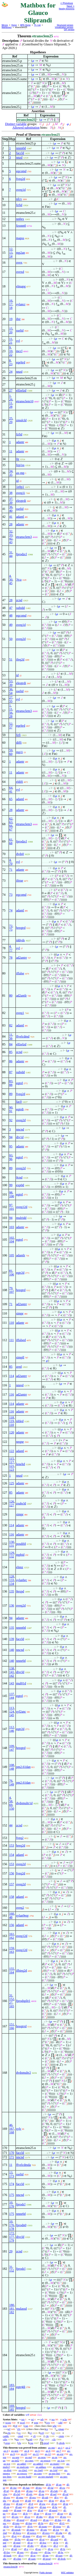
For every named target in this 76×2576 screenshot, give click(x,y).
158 (11, 1896)
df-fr (25, 2513)
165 (11, 2006)
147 (11, 1749)
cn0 (30, 2439)
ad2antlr (21, 995)
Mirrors (5, 25)
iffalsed (21, 1340)
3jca (18, 579)
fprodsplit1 (23, 2001)
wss (5, 2425)
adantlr (20, 1255)
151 (11, 2024)
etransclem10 (24, 401)
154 (11, 1855)
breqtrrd (21, 2026)
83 (10, 1081)
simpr (19, 1313)
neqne (20, 1441)
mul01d (21, 1683)
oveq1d (21, 189)
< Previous (66, 3)
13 (10, 252)
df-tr (29, 2510)
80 (10, 995)
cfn (9, 2432)
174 (11, 2184)
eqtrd (19, 1083)
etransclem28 (45, 2563)
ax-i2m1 (22, 2470)
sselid (19, 330)
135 (11, 1591)
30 (10, 579)
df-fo (6, 2526)
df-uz (38, 2549)
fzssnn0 (21, 225)
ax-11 (36, 2454)
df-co (27, 2516)
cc (19, 2432)
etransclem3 (24, 537)
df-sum (32, 2558)
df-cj (21, 2555)
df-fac (48, 2552)
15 (10, 328)
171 (11, 2157)
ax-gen (14, 2450)
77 (10, 950)
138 (11, 1668)
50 (10, 639)
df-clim (17, 2558)
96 (10, 1159)
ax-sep (15, 2457)
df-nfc (29, 2494)
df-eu (41, 2490)
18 (10, 308)
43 (10, 542)
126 (11, 1501)
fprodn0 (21, 2225)
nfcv (19, 199)
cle (47, 2436)
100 (11, 1196)
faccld (20, 153)
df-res (63, 2516)
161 (11, 1934)
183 (11, 2385)
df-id (40, 2510)
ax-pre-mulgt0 (45, 2476)
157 (11, 1884)
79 (10, 1288)
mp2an (20, 252)
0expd (20, 1591)
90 (10, 1107)
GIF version (69, 29)
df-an (58, 2484)
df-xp (60, 2513)
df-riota (57, 2526)
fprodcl (20, 2204)
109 (11, 1746)
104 (11, 1241)
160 (11, 1913)
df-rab (45, 2497)
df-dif (28, 2500)
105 (11, 1255)
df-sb (17, 2490)
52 (10, 724)
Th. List (37, 25)
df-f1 (62, 2523)
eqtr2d (20, 1272)
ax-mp (20, 473)
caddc (6, 2436)
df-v (56, 2497)
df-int (31, 2507)
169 (11, 2406)
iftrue (19, 880)
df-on (46, 2520)
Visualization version (64, 27)
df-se (36, 2513)
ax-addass (41, 2466)
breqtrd (20, 927)
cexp (7, 2442)
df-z (26, 2549)
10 (10, 351)
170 (11, 2152)
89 (10, 1094)
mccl (19, 351)
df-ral (66, 2494)
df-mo (29, 2490)
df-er (14, 2536)
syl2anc (21, 1711)
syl (18, 340)
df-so (14, 2513)
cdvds (62, 2442)
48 (10, 615)
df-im (45, 2555)
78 (10, 957)
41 (10, 516)
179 (11, 2240)
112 (11, 1727)
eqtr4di (20, 2387)
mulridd (21, 1218)
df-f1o (18, 2526)
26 (10, 399)
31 (10, 552)
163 (11, 1952)
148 (11, 1768)
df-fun (29, 2523)
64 (10, 787)
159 (11, 1948)
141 (11, 1672)
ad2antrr (21, 957)
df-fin (18, 2539)
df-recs (46, 2532)
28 (10, 406)
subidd (20, 608)
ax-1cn (60, 2460)
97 (10, 1205)
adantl (20, 516)
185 (11, 2409)
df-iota (15, 2523)
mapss (20, 238)
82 (10, 1025)
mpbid (20, 1554)
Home (14, 25)
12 (10, 249)
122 (11, 1451)
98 (10, 1192)
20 (10, 332)
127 (11, 1505)
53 (10, 681)
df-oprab (16, 2529)
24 (10, 371)
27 (10, 390)
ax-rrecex (22, 2473)
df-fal (51, 2487)
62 (10, 818)
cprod (46, 2442)
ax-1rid (53, 2470)
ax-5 (37, 2450)
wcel (22, 2422)
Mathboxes (7, 27)
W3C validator (67, 2573)
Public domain (45, 2573)
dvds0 (20, 854)
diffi (18, 742)
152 (11, 1999)
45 (10, 583)
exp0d (20, 1185)
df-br (54, 2507)
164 (11, 1972)
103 (11, 1227)
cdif (60, 2422)
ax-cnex (29, 2460)
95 (10, 1146)
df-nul (19, 2503)
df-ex (62, 2487)
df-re (32, 2555)
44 (10, 556)
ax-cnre (38, 2473)
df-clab (54, 2490)
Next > (70, 6)
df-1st (56, 2529)
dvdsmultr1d (24, 1803)
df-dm (39, 2516)
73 (10, 894)
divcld (20, 1672)
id (17, 480)
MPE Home (25, 25)
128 (11, 1576)
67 (10, 829)
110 (11, 1322)
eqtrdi (20, 1109)
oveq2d (21, 639)
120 (11, 1432)
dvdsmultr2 (23, 2072)
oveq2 (20, 1907)
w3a (64, 2419)
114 (11, 1376)
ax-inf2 (15, 2460)
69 (10, 1805)
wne (36, 2422)
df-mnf (16, 2542)
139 (11, 1639)
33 (10, 535)
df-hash (7, 2555)
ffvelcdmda (23, 2165)
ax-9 (12, 2454)
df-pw (42, 2503)
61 (10, 839)
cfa (19, 2442)
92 (10, 1120)
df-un (40, 2500)
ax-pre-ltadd (24, 2476)
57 (10, 727)
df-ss (62, 2500)
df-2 (56, 2545)
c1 (53, 2432)
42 (10, 538)
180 (11, 2305)
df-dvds (62, 2558)
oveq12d (21, 1207)
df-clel (16, 2494)
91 (10, 1111)
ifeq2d (20, 659)
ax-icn (6, 2463)
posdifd (21, 1543)
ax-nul (28, 2457)
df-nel (53, 2494)
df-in (51, 2500)
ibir (18, 319)
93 (10, 1155)
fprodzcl (21, 554)
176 (11, 2206)
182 (11, 2312)
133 (11, 1580)
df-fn (40, 2523)
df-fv (30, 2526)
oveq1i (20, 493)
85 (10, 1052)
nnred (19, 1385)
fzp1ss (20, 465)
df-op (6, 2507)
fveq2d (20, 179)
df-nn (43, 2545)
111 (11, 1340)
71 (10, 869)
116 (11, 1394)
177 (11, 2237)
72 (10, 926)
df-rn (51, 2516)
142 (11, 1675)
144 (11, 1697)
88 (10, 1085)
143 (11, 1683)
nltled (19, 1421)
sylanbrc (21, 1580)
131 (11, 1545)
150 (11, 1808)
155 (11, 1968)
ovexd (20, 272)
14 (10, 256)
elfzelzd (21, 390)
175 (11, 2195)
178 (11, 2228)
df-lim (58, 2520)
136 (11, 1605)
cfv (19, 2429)
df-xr (30, 2542)
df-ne (41, 2494)
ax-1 (60, 2447)
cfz (54, 2439)
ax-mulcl (54, 2463)
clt (34, 2436)
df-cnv (15, 2516)
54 (10, 693)
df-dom (52, 2536)
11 (10, 339)
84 (10, 1044)
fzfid (19, 205)
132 (11, 1556)
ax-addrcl (38, 2463)
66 (10, 826)
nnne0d (21, 1660)
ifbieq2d (21, 1970)
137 (11, 1694)
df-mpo (30, 2529)
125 (11, 1483)
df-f (51, 2523)
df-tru (39, 2487)
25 (10, 418)
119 (11, 1421)
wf (8, 2429)
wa (53, 2419)
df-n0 (14, 2549)
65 (10, 799)
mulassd (21, 2308)
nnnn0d (21, 148)
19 (10, 319)
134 (11, 1583)
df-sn (54, 2503)
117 (11, 1462)
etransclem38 (10, 2566)
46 (10, 2125)
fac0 (19, 1101)
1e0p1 (20, 487)
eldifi (19, 781)
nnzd (19, 157)
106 (11, 1274)
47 (10, 608)
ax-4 (26, 2450)
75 (10, 929)
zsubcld (21, 1503)
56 (10, 712)
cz (42, 2439)
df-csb (15, 2500)
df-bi (48, 2484)
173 (11, 2176)
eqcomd (21, 171)
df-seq (20, 2552)
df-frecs (17, 2532)
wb (42, 2419)
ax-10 (24, 2454)
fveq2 (19, 1838)
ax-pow (42, 2457)
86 (10, 1061)
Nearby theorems (66, 9)
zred (19, 1366)
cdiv (5, 2439)
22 (10, 354)
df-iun (43, 2507)
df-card (54, 2539)
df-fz (62, 2549)
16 (10, 300)
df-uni (18, 2507)
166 (11, 2028)
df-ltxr (43, 2542)
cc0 (42, 2432)
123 (11, 1469)
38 (10, 493)
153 (11, 1845)
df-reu (32, 2497)
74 (10, 910)
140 (11, 1650)
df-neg (16, 2545)
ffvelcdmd (22, 1036)
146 (11, 1730)
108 (11, 1765)
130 (11, 1542)
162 (11, 1937)
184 (11, 2388)
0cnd (19, 1177)
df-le (55, 2542)
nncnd (20, 1129)
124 (11, 1711)
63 (10, 822)
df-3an (26, 2487)
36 (10, 507)
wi (32, 2419)
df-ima (7, 2520)
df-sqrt (59, 2555)
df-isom (43, 2526)
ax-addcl (21, 2463)
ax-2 (67, 2447)
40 (10, 510)
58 (10, 1801)
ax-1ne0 (38, 2470)
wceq (8, 2422)
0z (17, 459)
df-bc (60, 2552)
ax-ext (60, 2454)
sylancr (20, 304)
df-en (39, 2536)
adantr (20, 442)
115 (11, 1458)
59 (10, 750)
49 (10, 625)
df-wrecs (31, 2532)
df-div (30, 2545)
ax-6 (48, 2450)
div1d (19, 1137)
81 (10, 1271)
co (46, 2429)
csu (31, 2442)
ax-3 (5, 2450)
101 (11, 1208)
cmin (61, 2436)
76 (10, 1780)
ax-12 (48, 2454)
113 (11, 1708)
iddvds (20, 940)
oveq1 (20, 1013)
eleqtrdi (21, 500)
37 (10, 499)
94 (10, 1137)
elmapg (21, 286)
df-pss (6, 2503)
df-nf (6, 2490)
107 (11, 1292)
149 (11, 1784)
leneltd (20, 1464)
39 (10, 502)
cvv (48, 2422)
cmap (61, 2429)
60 (10, 754)
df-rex (6, 2497)
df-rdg (59, 2532)
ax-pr (54, 2457)
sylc (18, 2128)
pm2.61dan (23, 1767)
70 (10, 863)
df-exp (34, 2552)
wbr (54, 2425)
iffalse (20, 973)
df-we (48, 2513)
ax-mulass (58, 2466)
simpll (20, 1357)
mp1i (19, 752)
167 (11, 2128)
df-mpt (17, 2510)
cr (31, 2432)
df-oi (41, 2539)
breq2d (20, 1845)
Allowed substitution (26, 127)
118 (11, 1417)
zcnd (19, 600)
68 (10, 843)
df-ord (33, 2520)
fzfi (18, 735)
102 (11, 1237)
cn (17, 2439)
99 (10, 1185)
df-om (43, 2529)
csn (26, 2425)
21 (10, 342)
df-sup (30, 2539)
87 (10, 1072)
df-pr (65, 2503)
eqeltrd (20, 362)
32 (10, 531)
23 (10, 364)
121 (11, 1466)
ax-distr (7, 2470)
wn (23, 2419)
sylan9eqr (22, 1915)
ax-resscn (45, 2460)
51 (10, 659)
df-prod (47, 2558)
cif (15, 2425)
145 (11, 1715)
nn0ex (20, 219)
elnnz (19, 1567)
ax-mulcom (23, 2466)
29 (10, 422)
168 (11, 2132)
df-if (30, 2503)
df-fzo (6, 2552)
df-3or (13, 2487)
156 (11, 1873)
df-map (26, 2536)
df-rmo (19, 2497)
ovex (19, 262)
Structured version (65, 25)
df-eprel (53, 2510)
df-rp (50, 2549)
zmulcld (21, 420)
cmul (20, 2436)
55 (10, 701)
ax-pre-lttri (54, 2473)
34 (10, 471)
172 (11, 2233)
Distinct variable (16, 124)
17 (10, 304)
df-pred (20, 2520)
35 (10, 474)
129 (11, 1553)
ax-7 (58, 2450)
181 (11, 2308)
